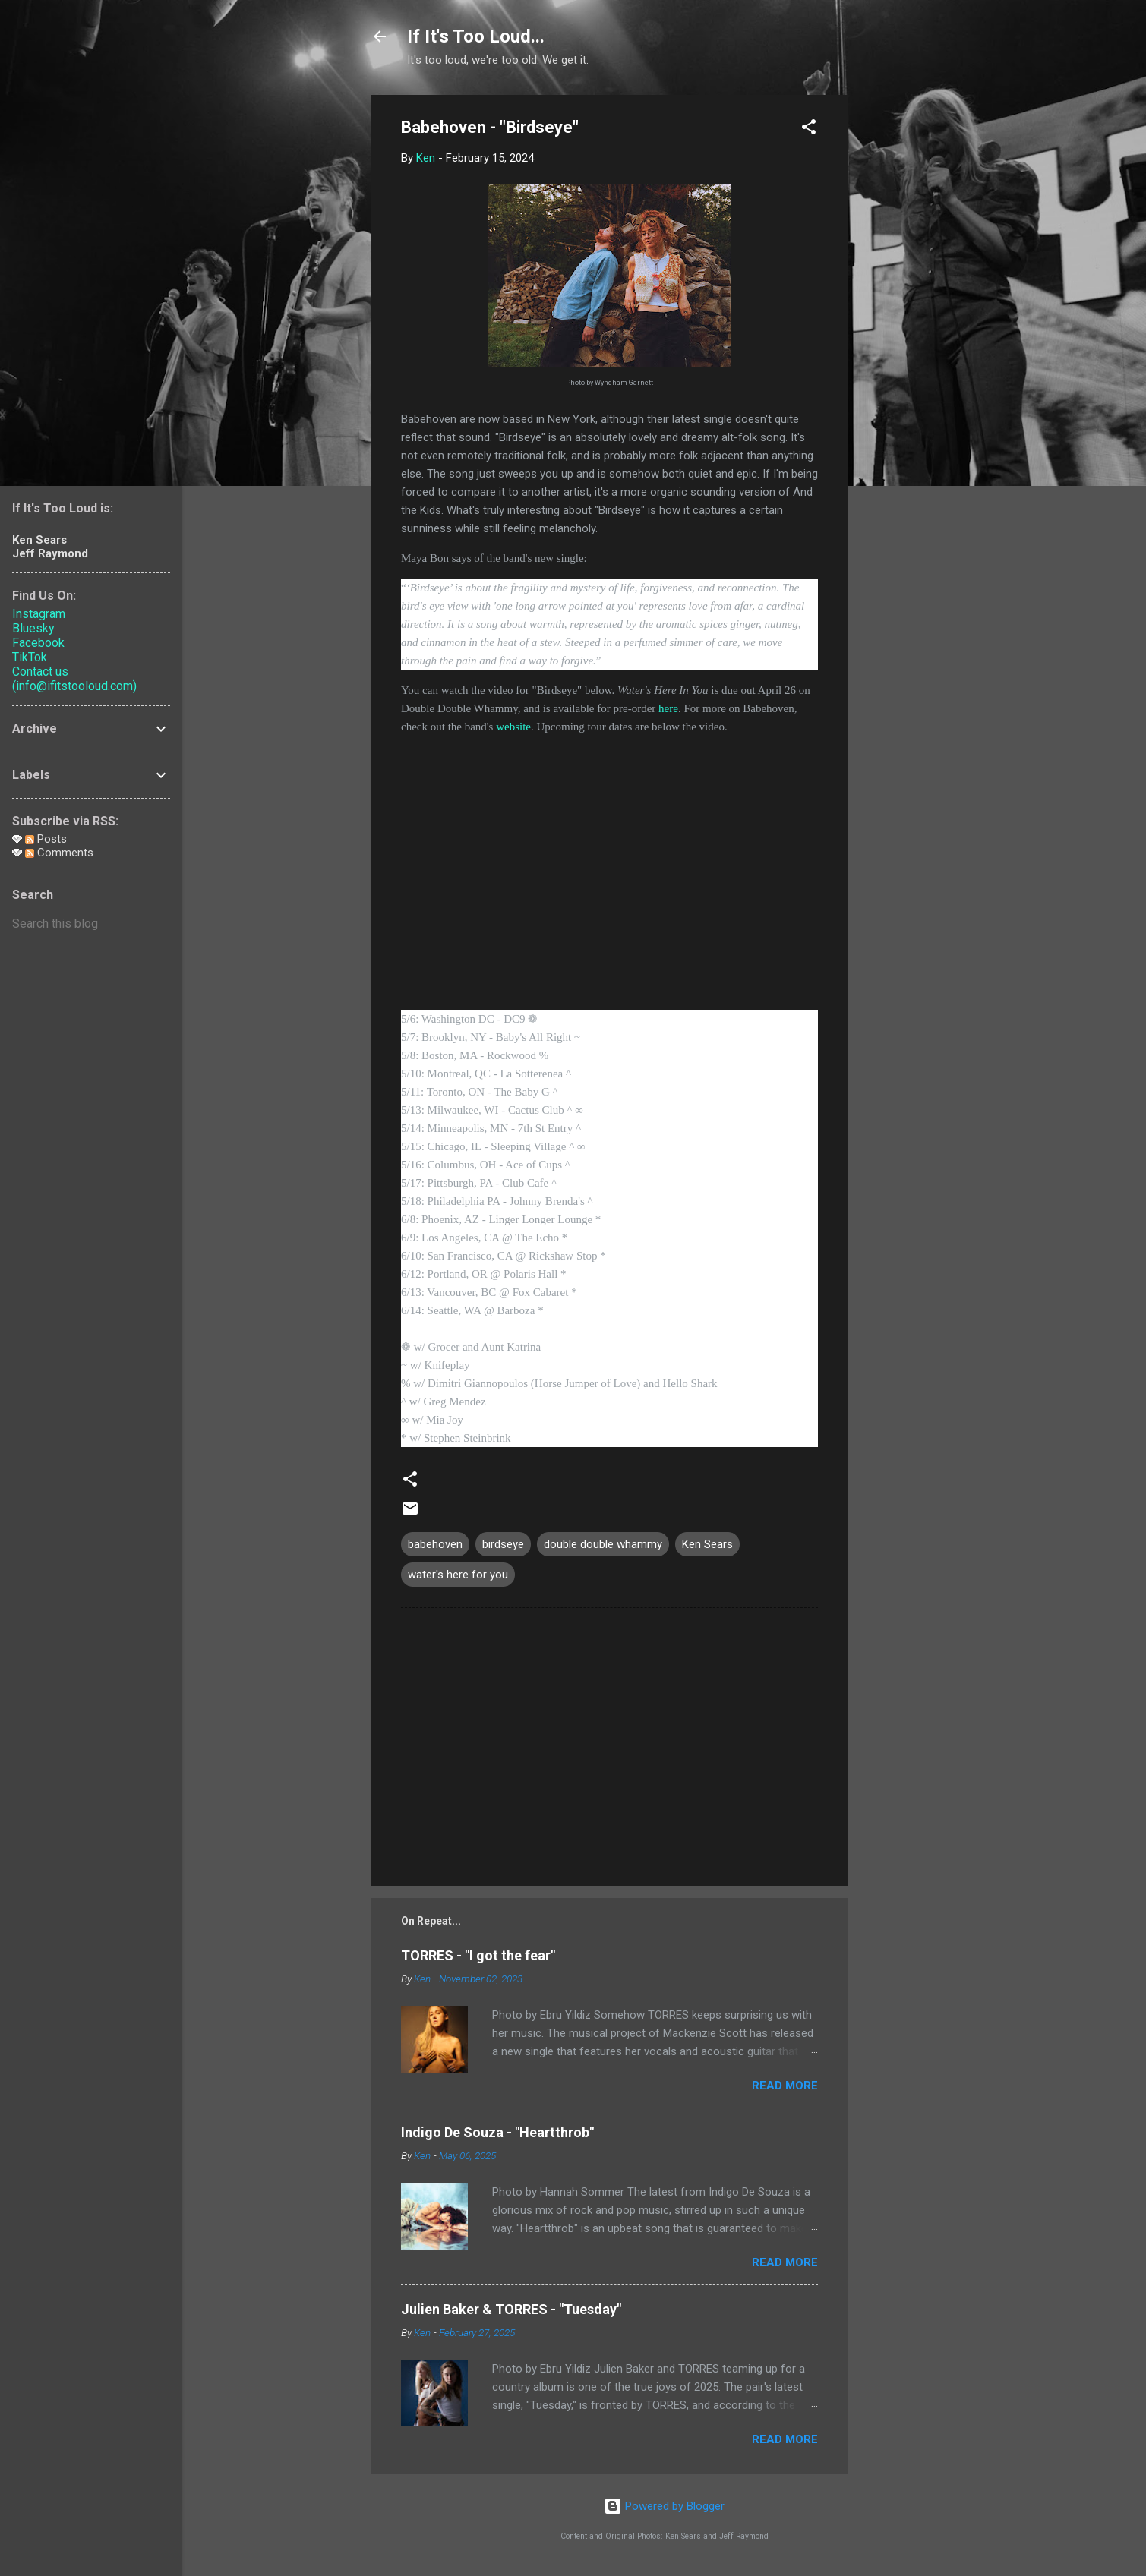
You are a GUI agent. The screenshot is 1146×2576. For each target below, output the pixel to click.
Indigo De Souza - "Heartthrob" (497, 2132)
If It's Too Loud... (476, 36)
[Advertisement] (909, 322)
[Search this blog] (91, 924)
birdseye (503, 1544)
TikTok (29, 657)
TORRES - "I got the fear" (478, 1955)
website (513, 726)
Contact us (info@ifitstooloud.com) (74, 678)
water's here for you (458, 1574)
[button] (809, 129)
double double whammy (603, 1544)
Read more (785, 2085)
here (668, 708)
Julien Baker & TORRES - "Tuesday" (511, 2309)
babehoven (435, 1544)
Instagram (38, 614)
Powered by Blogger (664, 2506)
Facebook (38, 642)
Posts (46, 839)
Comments (59, 852)
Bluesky (33, 628)
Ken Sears (707, 1544)
